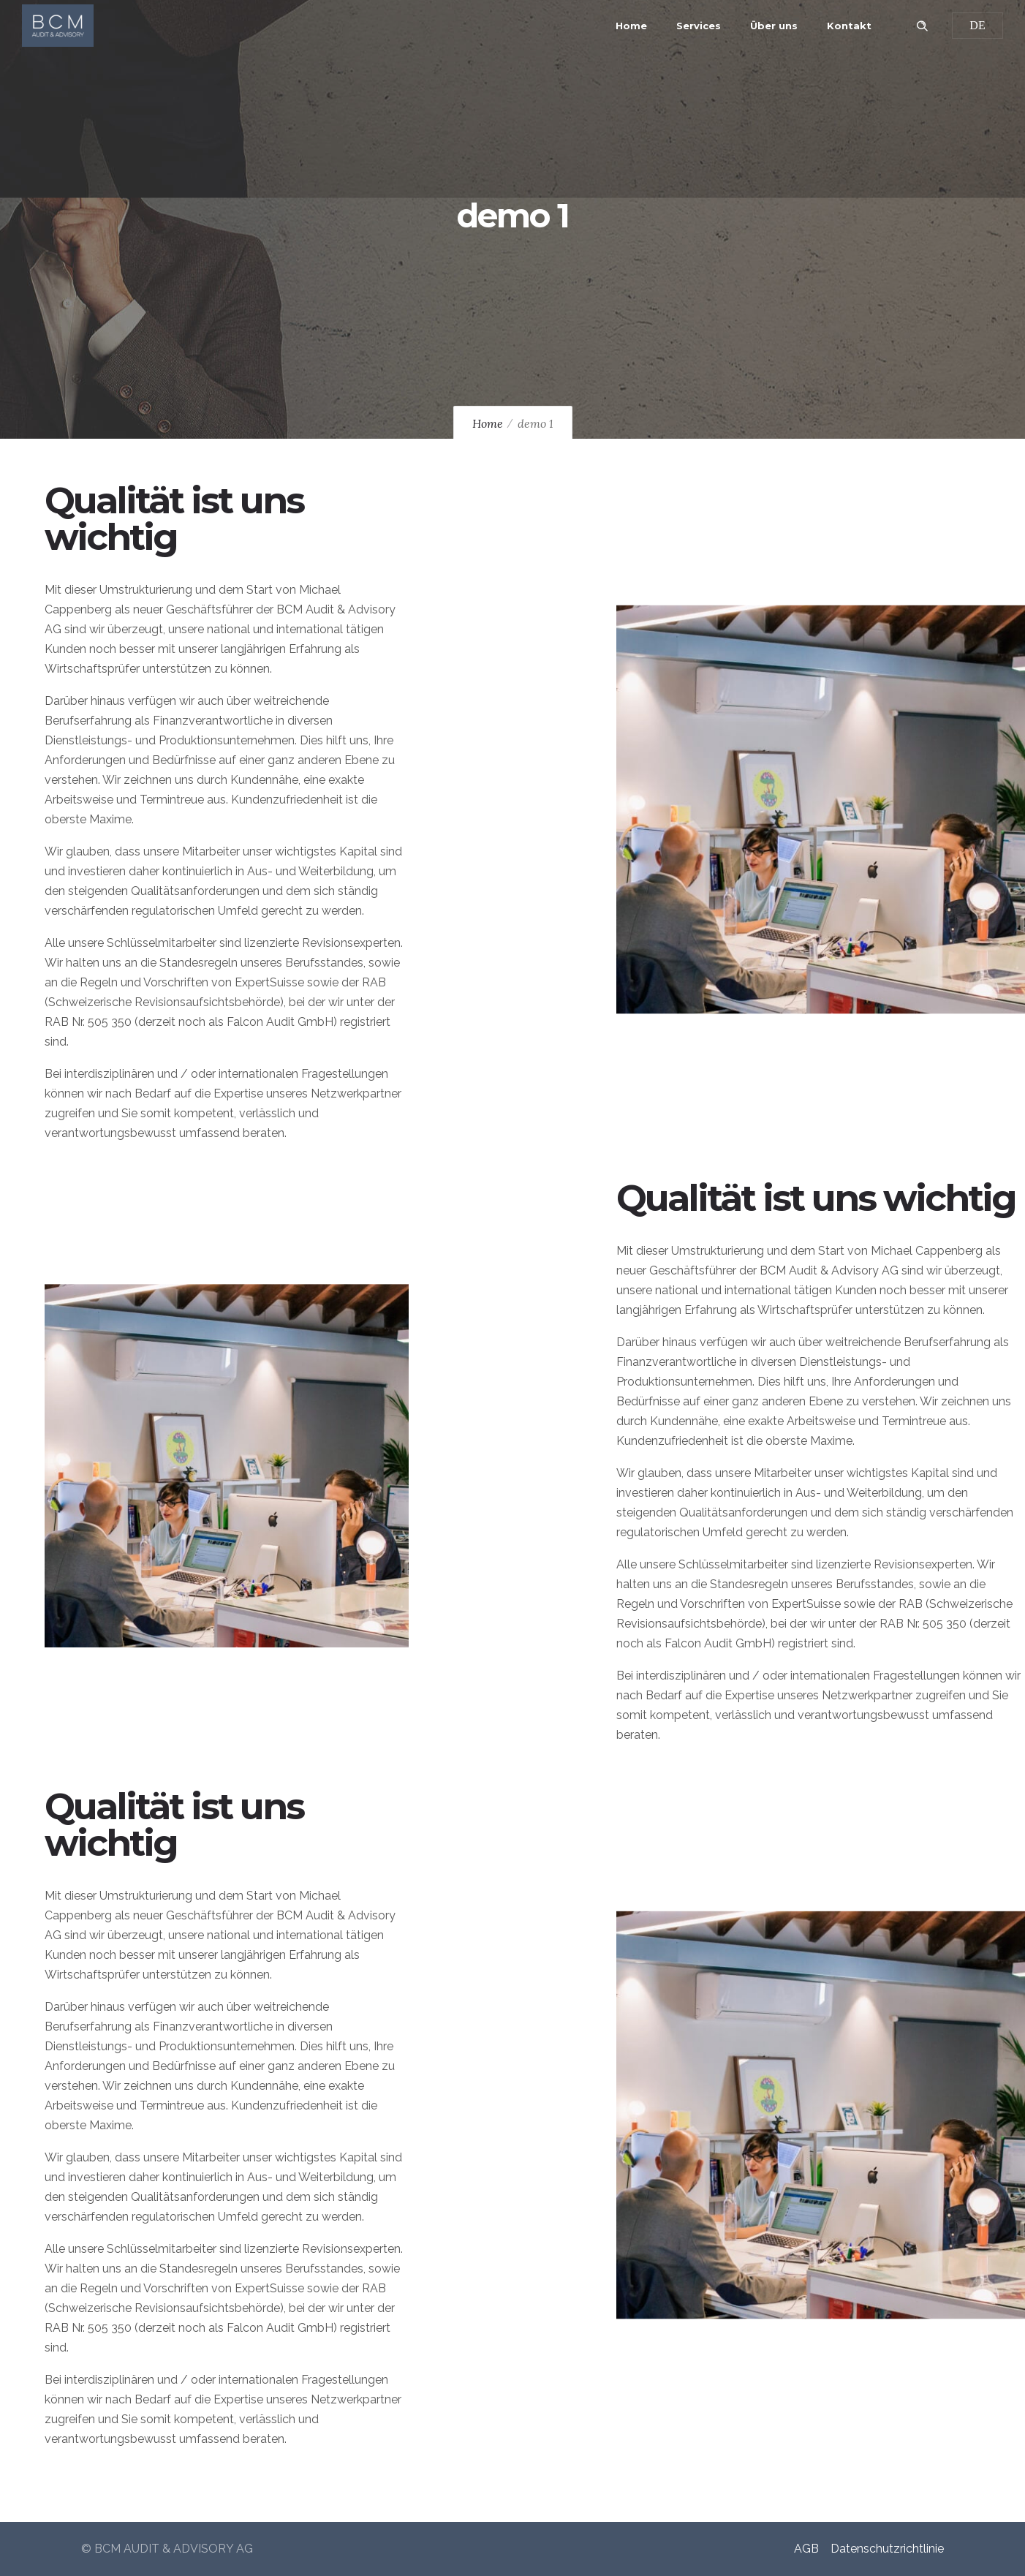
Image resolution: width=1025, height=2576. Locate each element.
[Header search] (922, 24)
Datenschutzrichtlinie (887, 2549)
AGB (806, 2549)
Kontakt (849, 25)
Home (631, 25)
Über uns (774, 25)
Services (698, 25)
